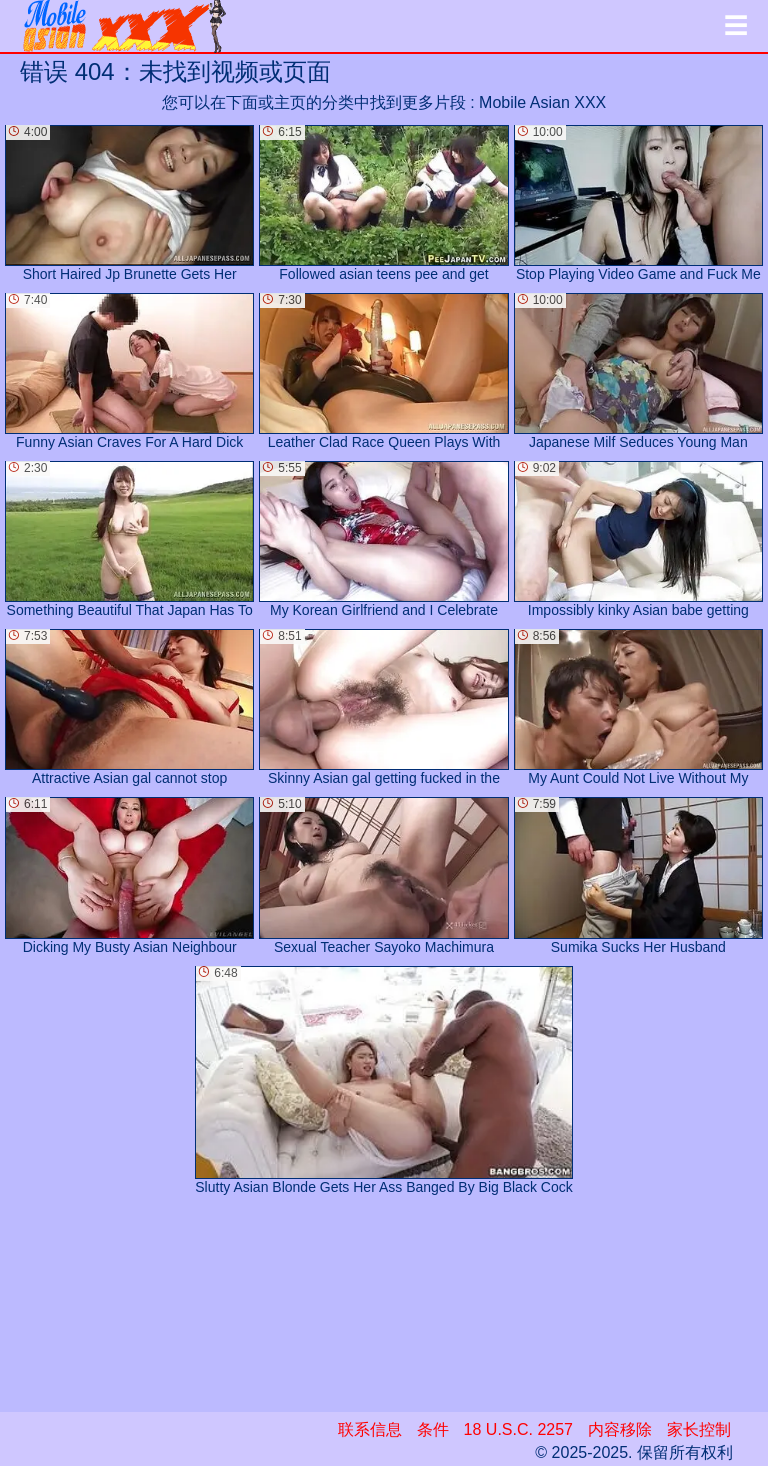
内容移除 (620, 1429)
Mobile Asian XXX (542, 102)
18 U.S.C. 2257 (518, 1429)
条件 (433, 1429)
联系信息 (370, 1429)
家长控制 (699, 1429)
